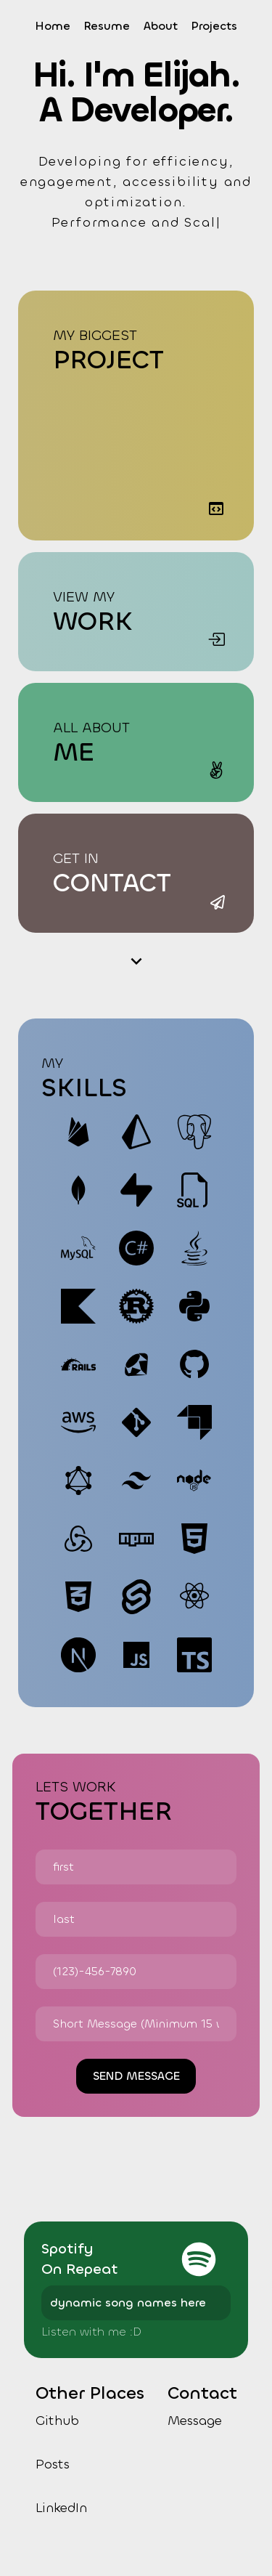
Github (57, 2420)
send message (136, 2075)
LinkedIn (61, 2507)
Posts (53, 2464)
